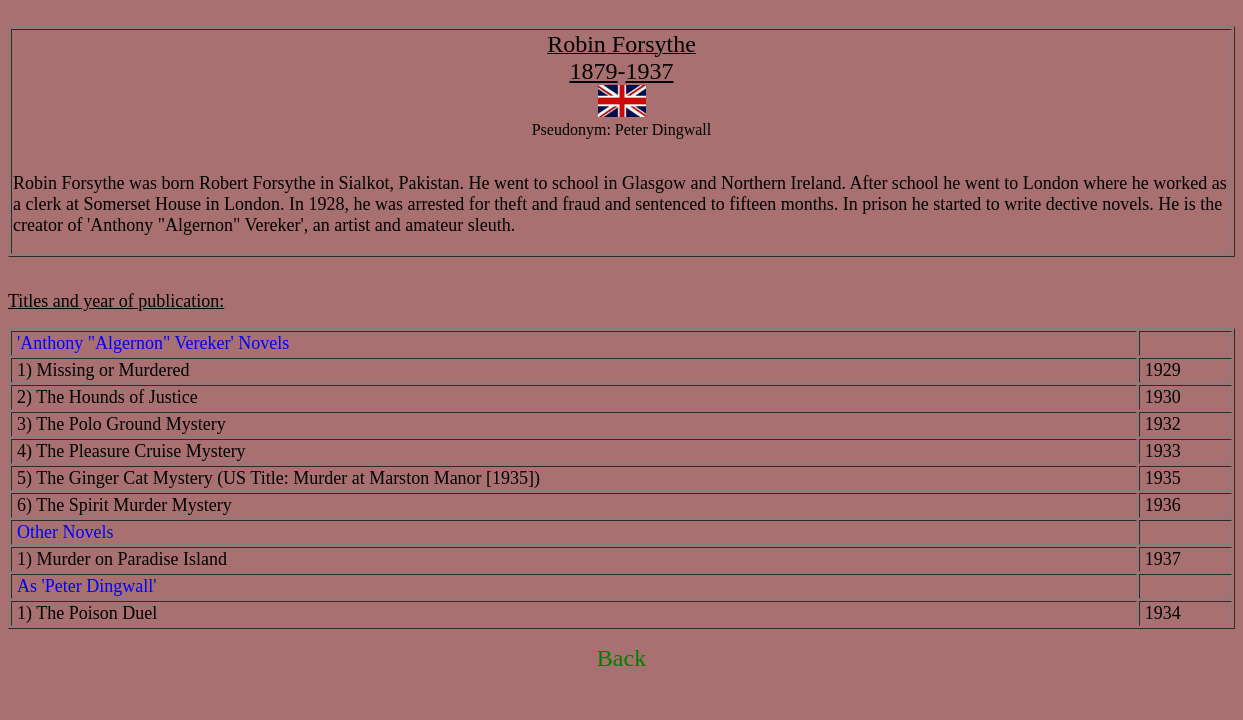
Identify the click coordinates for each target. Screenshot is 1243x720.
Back (621, 658)
